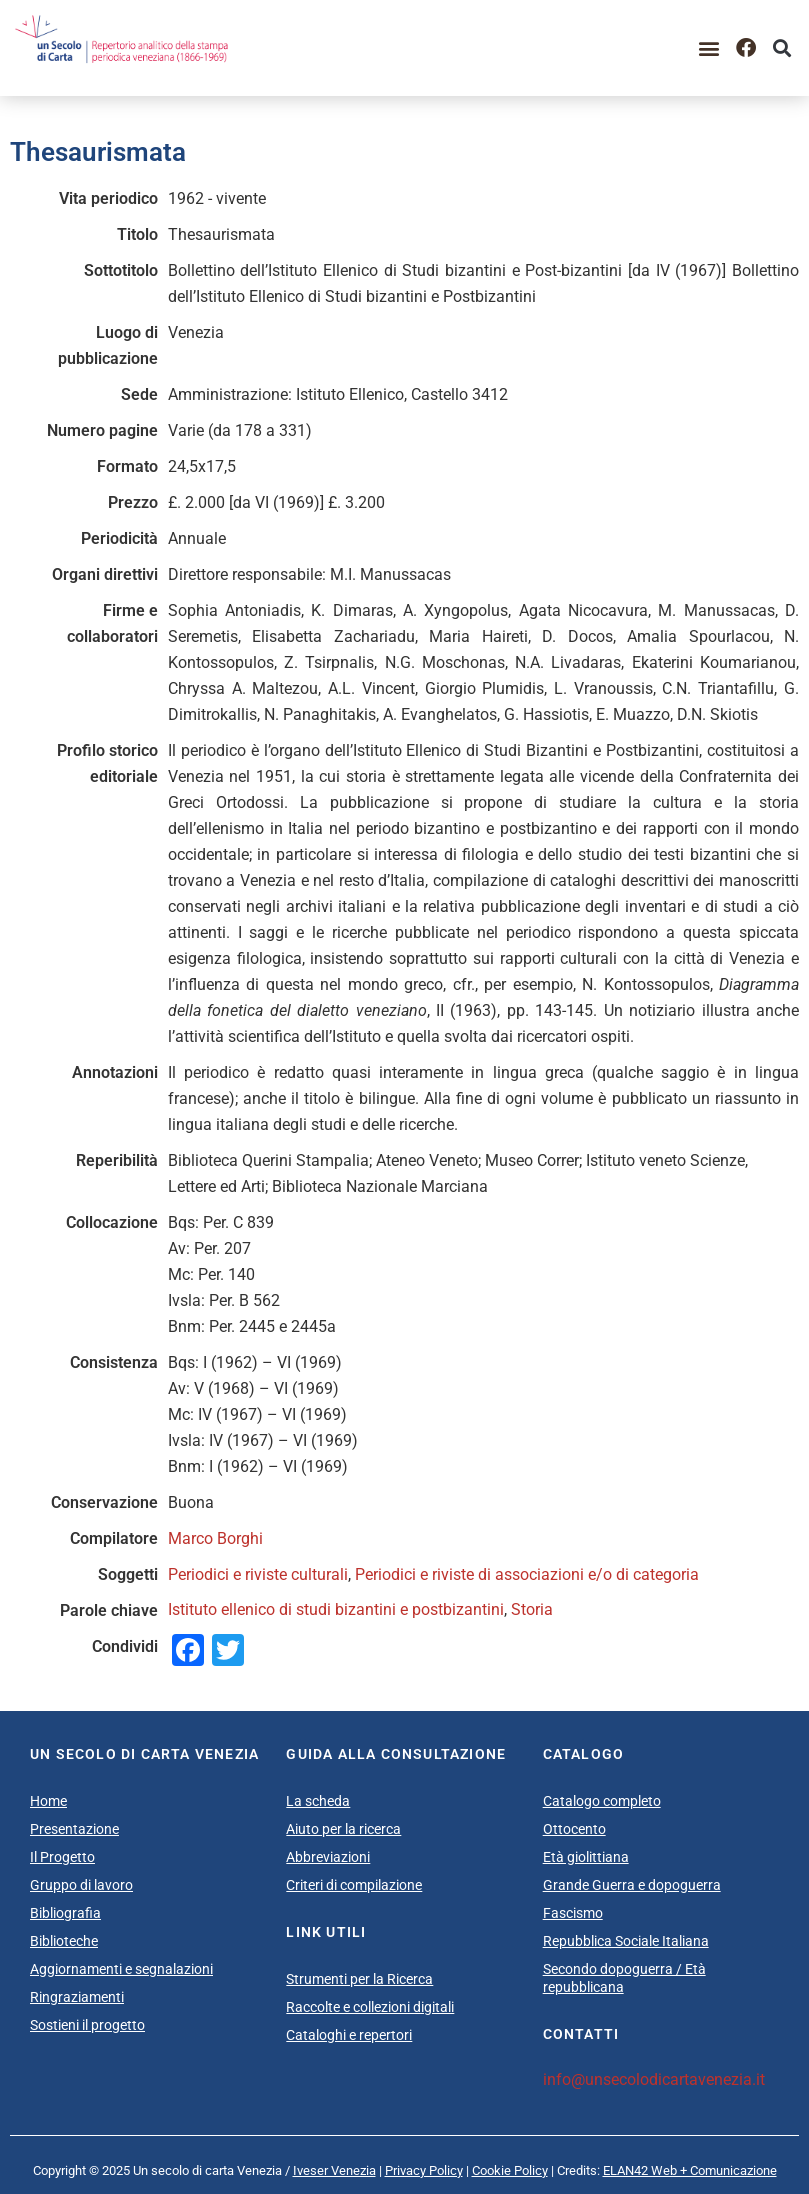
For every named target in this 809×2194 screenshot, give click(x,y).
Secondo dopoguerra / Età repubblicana (624, 1978)
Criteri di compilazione (354, 1885)
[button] (709, 47)
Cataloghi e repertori (349, 2035)
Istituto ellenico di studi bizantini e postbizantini (336, 1609)
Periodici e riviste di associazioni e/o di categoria (527, 1574)
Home (48, 1801)
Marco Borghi (215, 1538)
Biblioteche (64, 1941)
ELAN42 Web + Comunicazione (690, 2170)
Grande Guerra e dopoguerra (632, 1885)
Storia (532, 1609)
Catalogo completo (602, 1801)
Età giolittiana (586, 1857)
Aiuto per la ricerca (343, 1829)
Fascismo (573, 1913)
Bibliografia (65, 1913)
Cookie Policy (510, 2170)
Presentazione (74, 1829)
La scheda (318, 1801)
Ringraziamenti (77, 1997)
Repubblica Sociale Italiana (626, 1941)
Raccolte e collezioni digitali (370, 2007)
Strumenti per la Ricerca (359, 1979)
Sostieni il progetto (87, 2025)
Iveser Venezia (334, 2170)
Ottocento (574, 1829)
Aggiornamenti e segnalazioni (121, 1969)
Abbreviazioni (328, 1857)
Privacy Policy (424, 2170)
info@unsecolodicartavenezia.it (654, 2079)
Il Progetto (62, 1857)
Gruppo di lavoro (81, 1885)
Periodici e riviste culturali (258, 1574)
